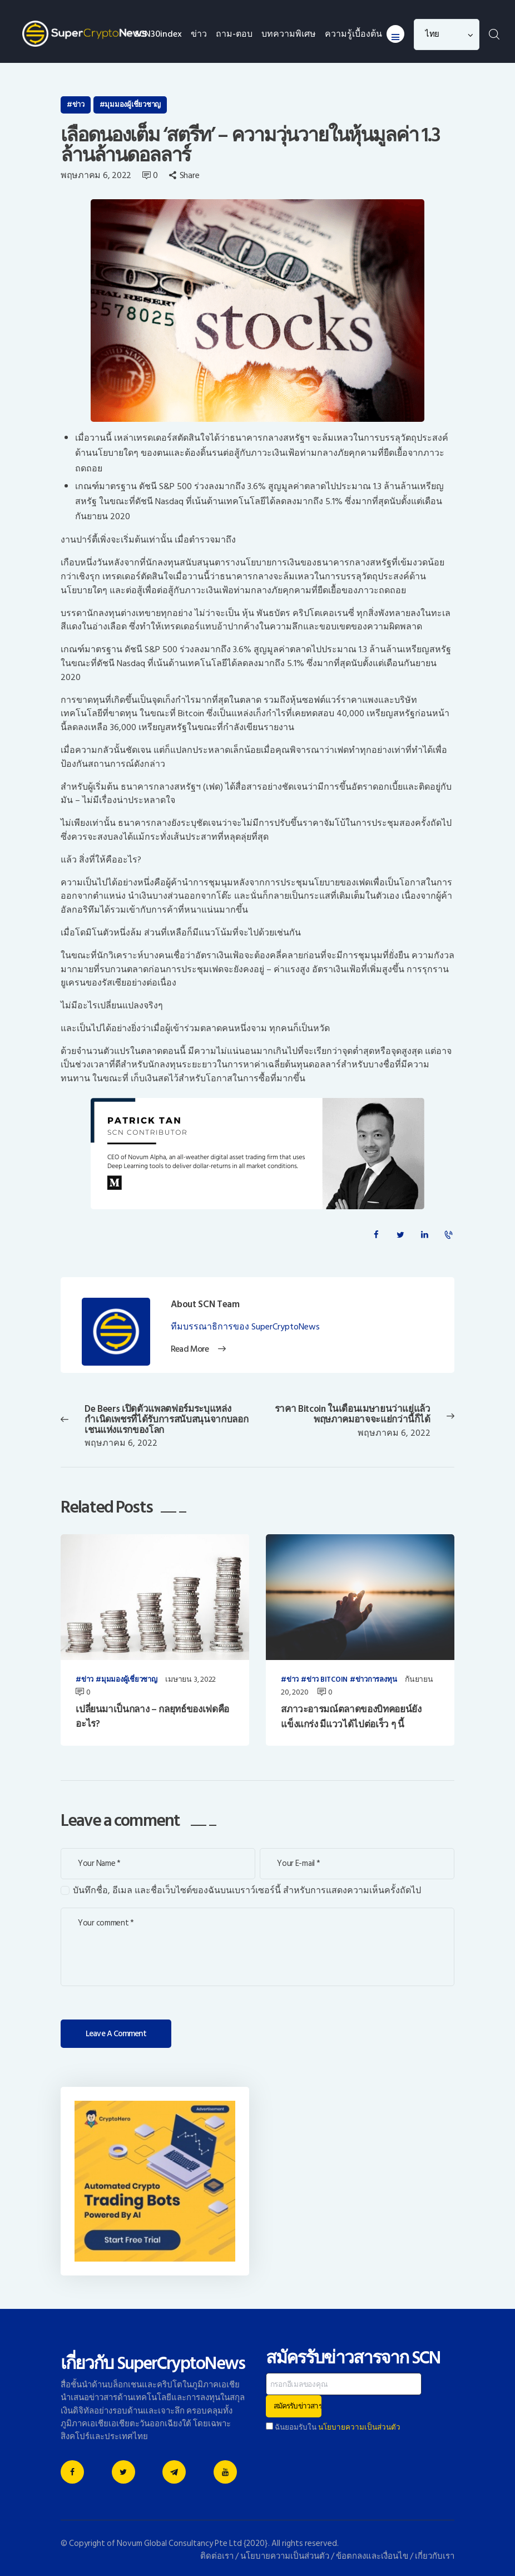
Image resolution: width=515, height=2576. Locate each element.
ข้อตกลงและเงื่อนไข (372, 2556)
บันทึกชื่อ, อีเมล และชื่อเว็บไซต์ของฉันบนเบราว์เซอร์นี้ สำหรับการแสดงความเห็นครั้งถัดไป (247, 1891)
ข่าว (78, 104)
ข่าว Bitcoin (327, 1680)
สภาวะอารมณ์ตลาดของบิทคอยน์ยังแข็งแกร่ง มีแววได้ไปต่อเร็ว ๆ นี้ (351, 1717)
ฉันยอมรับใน (333, 2427)
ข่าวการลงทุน (376, 1680)
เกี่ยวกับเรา (434, 2556)
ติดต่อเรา (217, 2556)
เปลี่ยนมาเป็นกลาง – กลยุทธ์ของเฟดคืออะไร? (152, 1717)
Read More (189, 1349)
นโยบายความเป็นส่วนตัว (359, 2427)
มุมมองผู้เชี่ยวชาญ (133, 104)
